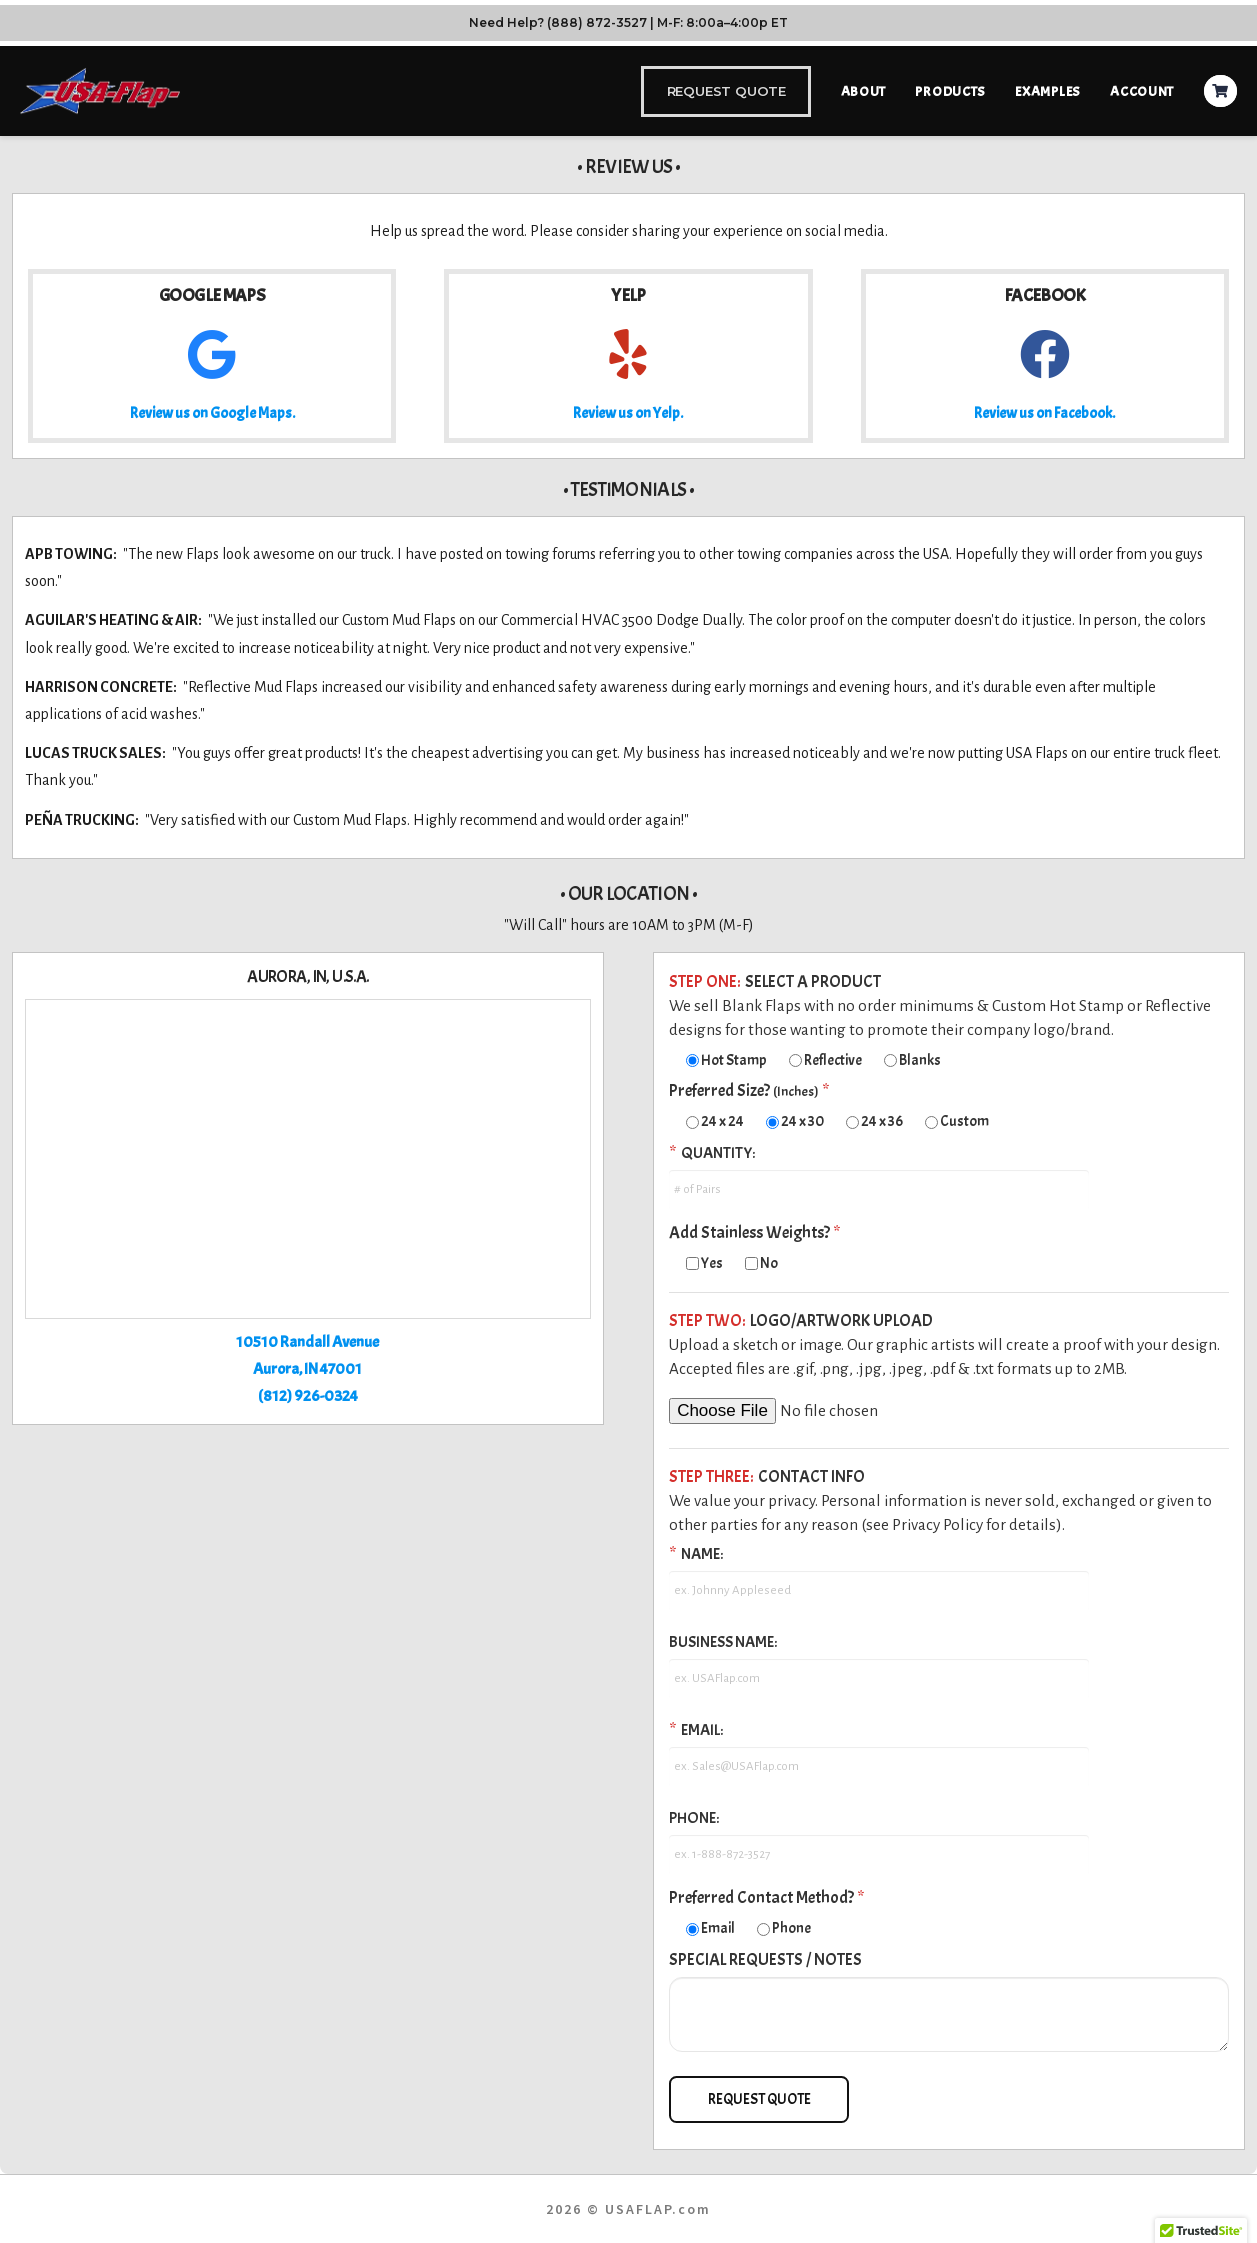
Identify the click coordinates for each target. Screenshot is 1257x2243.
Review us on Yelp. (628, 413)
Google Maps (212, 295)
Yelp (628, 295)
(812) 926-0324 (308, 1396)
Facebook (1045, 295)
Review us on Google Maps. (212, 413)
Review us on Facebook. (1044, 413)
